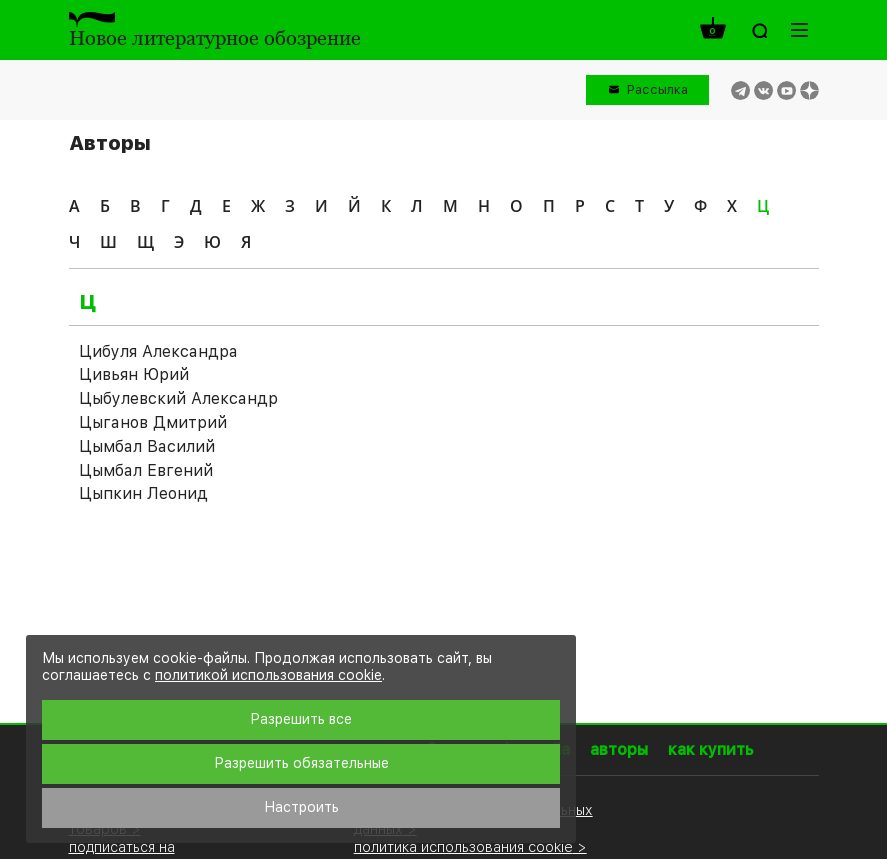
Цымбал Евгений (146, 470)
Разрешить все (301, 719)
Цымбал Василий (147, 446)
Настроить (301, 807)
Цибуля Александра (158, 351)
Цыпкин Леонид (143, 493)
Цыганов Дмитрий (153, 422)
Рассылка (657, 89)
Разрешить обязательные (301, 763)
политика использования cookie (463, 846)
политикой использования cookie (268, 675)
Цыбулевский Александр (178, 398)
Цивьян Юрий (134, 374)
